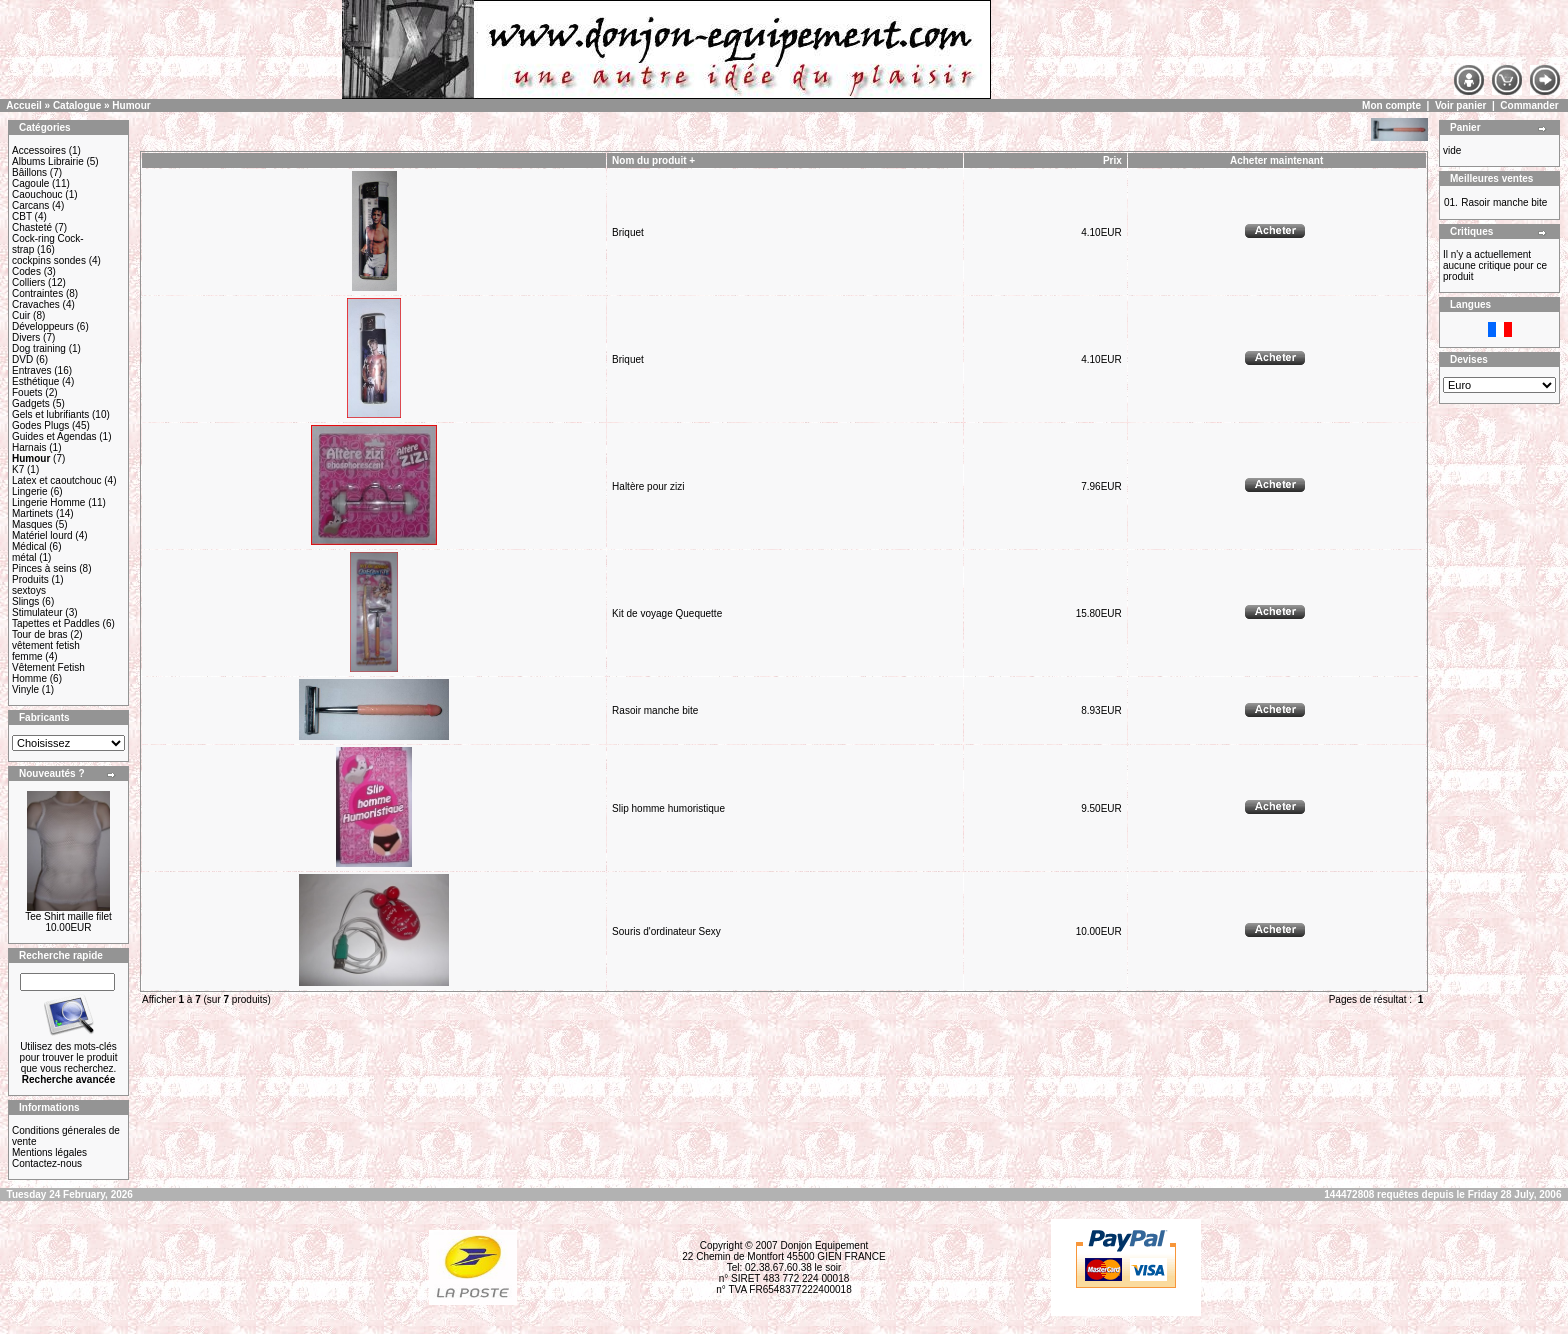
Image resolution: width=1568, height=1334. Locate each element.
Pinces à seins (44, 568)
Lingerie (30, 491)
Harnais (29, 447)
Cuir (21, 315)
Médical (29, 546)
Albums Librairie (48, 161)
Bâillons (29, 172)
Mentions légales (49, 1152)
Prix (1112, 160)
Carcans (30, 205)
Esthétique (35, 381)
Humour (131, 105)
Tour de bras (40, 634)
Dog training (39, 348)
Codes (26, 271)
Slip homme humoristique (668, 808)
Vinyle (25, 689)
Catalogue (77, 105)
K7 (18, 469)
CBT (22, 216)
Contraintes (37, 293)
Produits (30, 579)
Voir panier (1461, 105)
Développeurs (43, 326)
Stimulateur (37, 612)
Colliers (28, 282)
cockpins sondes (49, 260)
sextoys (29, 590)
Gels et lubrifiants (50, 414)
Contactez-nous (47, 1163)
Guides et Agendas (54, 436)
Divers (26, 337)
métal (24, 557)
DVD (22, 359)
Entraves (31, 370)
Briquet (628, 232)
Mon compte (1391, 105)
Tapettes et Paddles (56, 623)
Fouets (27, 392)
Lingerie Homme (48, 502)
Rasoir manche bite (655, 710)
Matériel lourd (42, 535)
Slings (25, 601)
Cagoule (30, 183)
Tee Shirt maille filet (68, 916)
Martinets (32, 513)
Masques (32, 524)
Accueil (24, 105)
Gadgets (31, 403)
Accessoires (39, 150)
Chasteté (32, 227)
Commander (1529, 105)
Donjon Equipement (824, 1245)
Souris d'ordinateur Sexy (666, 931)
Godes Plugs (40, 425)
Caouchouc (37, 194)
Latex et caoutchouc (57, 480)
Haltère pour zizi (648, 486)
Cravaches (36, 304)
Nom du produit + (653, 160)
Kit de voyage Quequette (667, 613)
